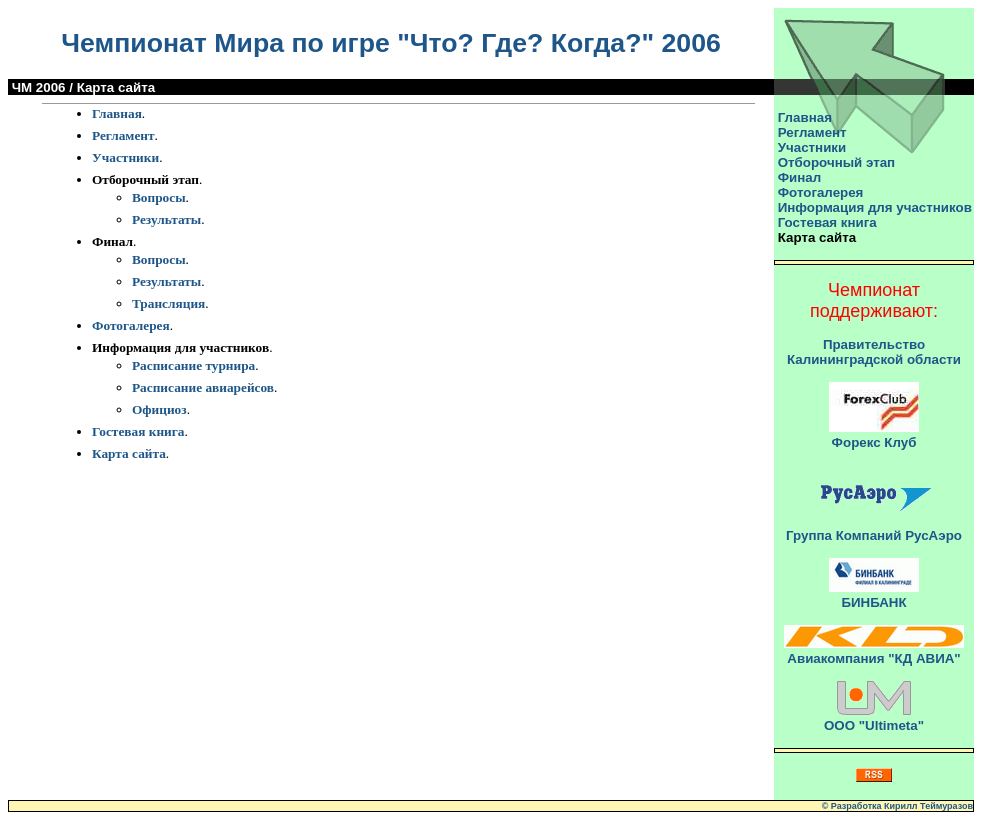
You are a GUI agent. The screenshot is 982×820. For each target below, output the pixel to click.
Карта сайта (129, 453)
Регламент (123, 135)
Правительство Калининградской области (874, 352)
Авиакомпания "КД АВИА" (873, 658)
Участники (125, 157)
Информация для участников (875, 207)
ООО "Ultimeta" (874, 725)
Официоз (159, 409)
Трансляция (168, 303)
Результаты (166, 219)
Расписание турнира (193, 365)
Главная (117, 113)
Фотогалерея (131, 325)
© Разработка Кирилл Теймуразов (897, 806)
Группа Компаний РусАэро (874, 535)
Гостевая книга (138, 431)
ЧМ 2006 (39, 87)
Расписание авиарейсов (203, 387)
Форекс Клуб (874, 442)
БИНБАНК (873, 602)
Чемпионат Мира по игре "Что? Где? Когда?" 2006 (391, 43)
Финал (800, 177)
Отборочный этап (836, 162)
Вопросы (159, 197)
